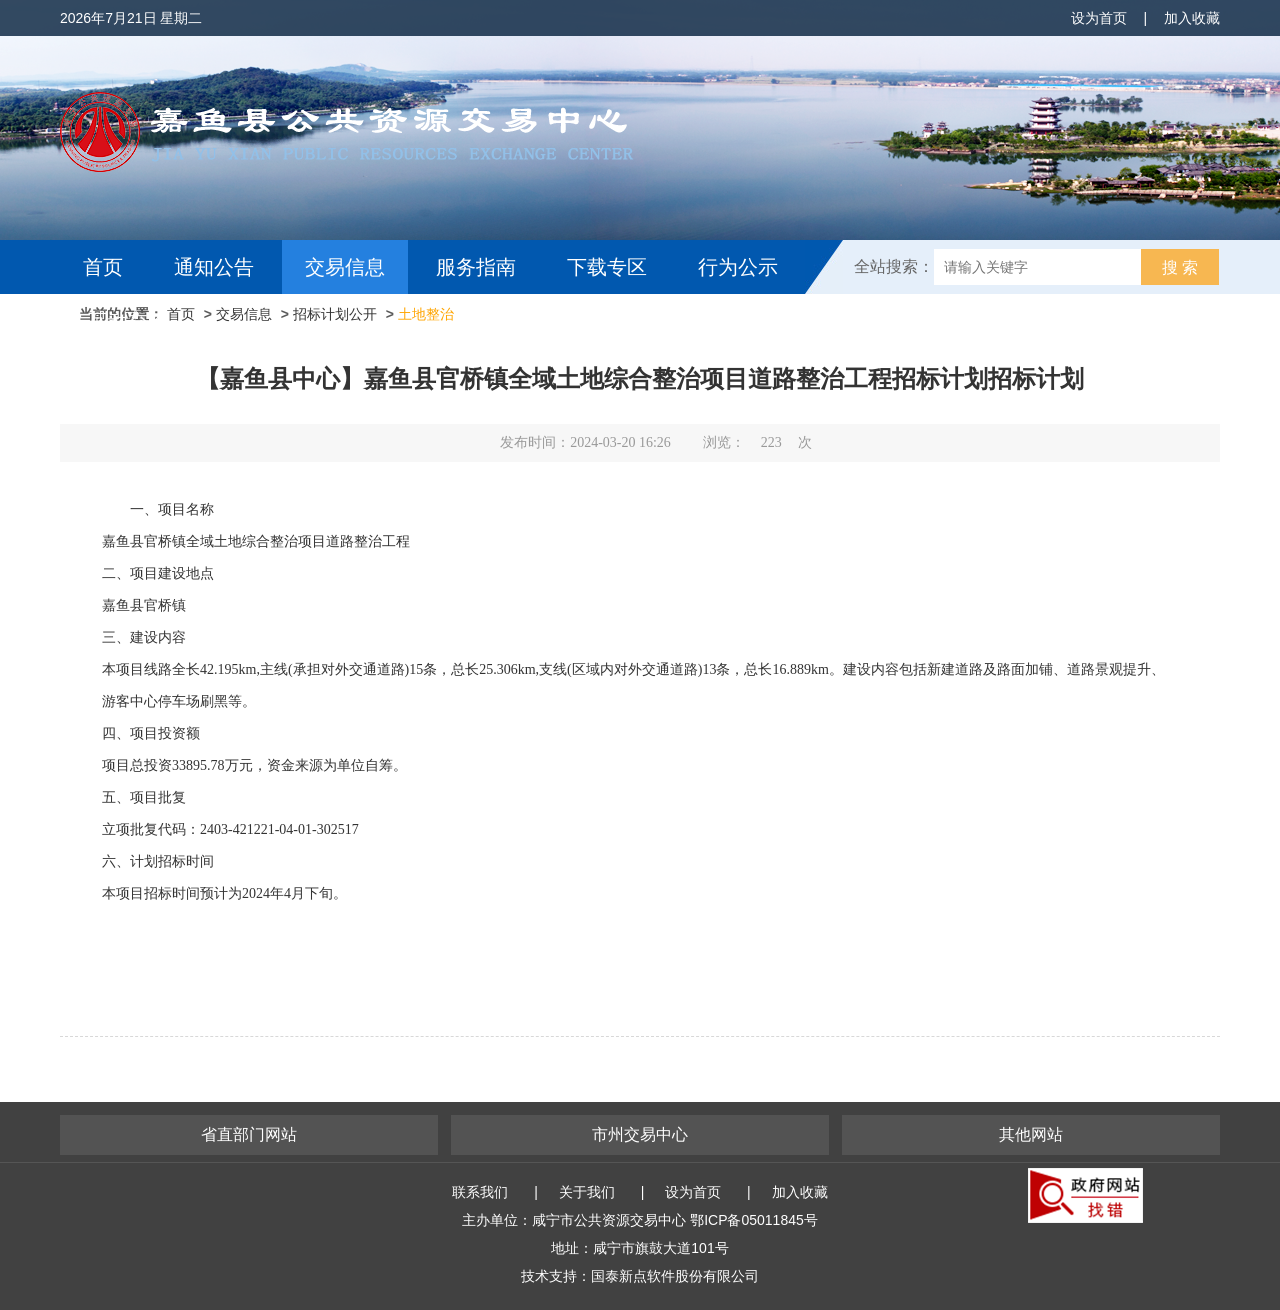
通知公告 (214, 267)
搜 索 (1180, 267)
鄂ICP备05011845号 (754, 1220)
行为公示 (738, 267)
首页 (103, 267)
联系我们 (480, 1192)
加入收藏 (1192, 18)
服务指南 (476, 267)
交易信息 (345, 267)
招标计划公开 (335, 314)
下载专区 (607, 267)
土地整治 (426, 314)
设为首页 (1099, 18)
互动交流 (128, 321)
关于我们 (587, 1192)
